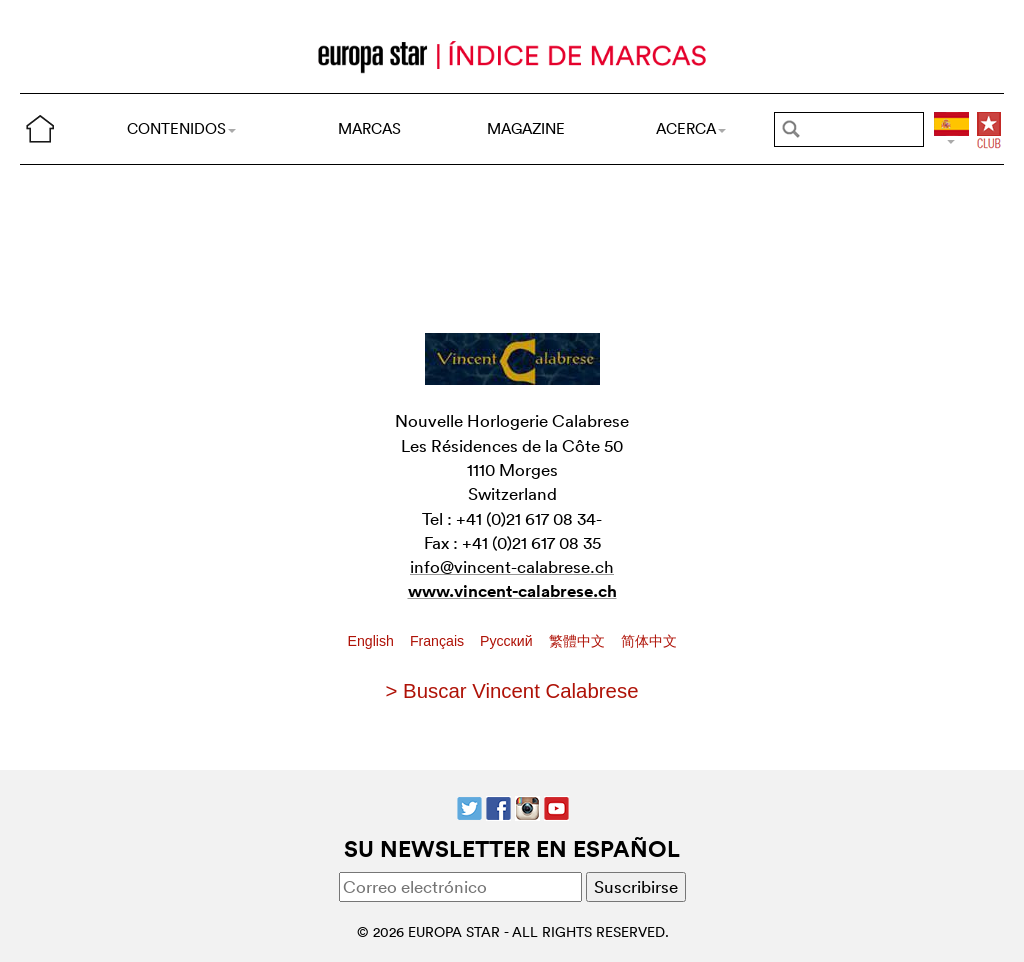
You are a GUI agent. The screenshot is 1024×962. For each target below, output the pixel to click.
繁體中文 (579, 641)
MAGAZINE (526, 128)
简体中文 (649, 641)
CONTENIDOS (181, 128)
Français (439, 641)
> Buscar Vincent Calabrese (512, 691)
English (373, 641)
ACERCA (691, 128)
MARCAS (369, 128)
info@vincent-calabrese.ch (512, 566)
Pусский (508, 641)
